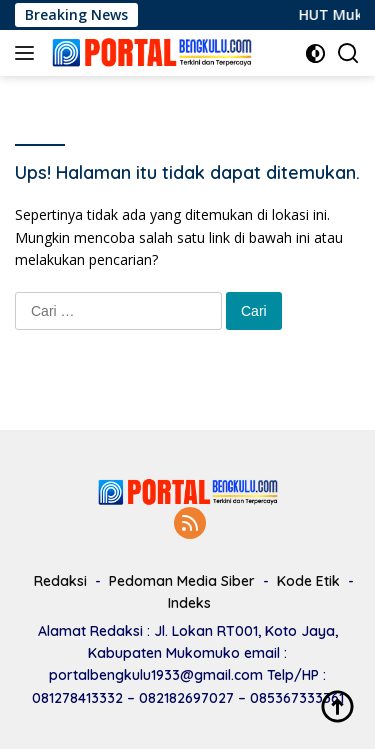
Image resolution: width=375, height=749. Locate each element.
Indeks (189, 603)
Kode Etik (308, 581)
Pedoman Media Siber (182, 581)
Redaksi (60, 581)
